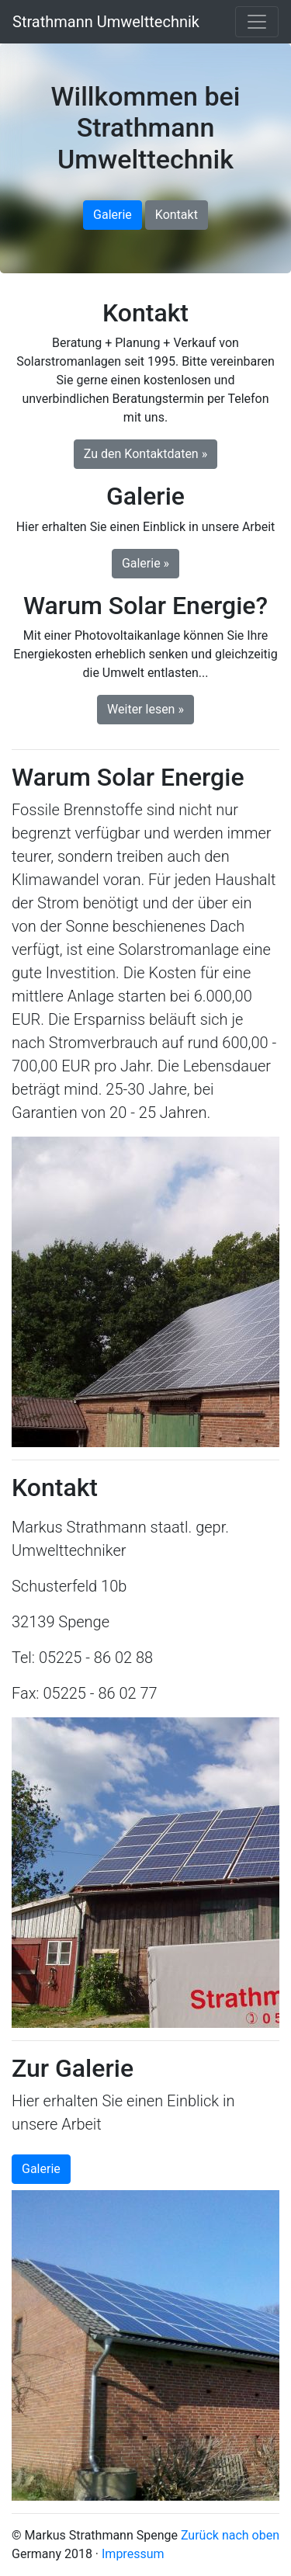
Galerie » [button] (145, 563)
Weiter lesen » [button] (145, 709)
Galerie (112, 214)
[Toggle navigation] (257, 21)
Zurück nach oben (230, 2535)
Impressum (133, 2553)
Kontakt (176, 214)
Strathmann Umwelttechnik (105, 21)
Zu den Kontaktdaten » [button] (145, 453)
